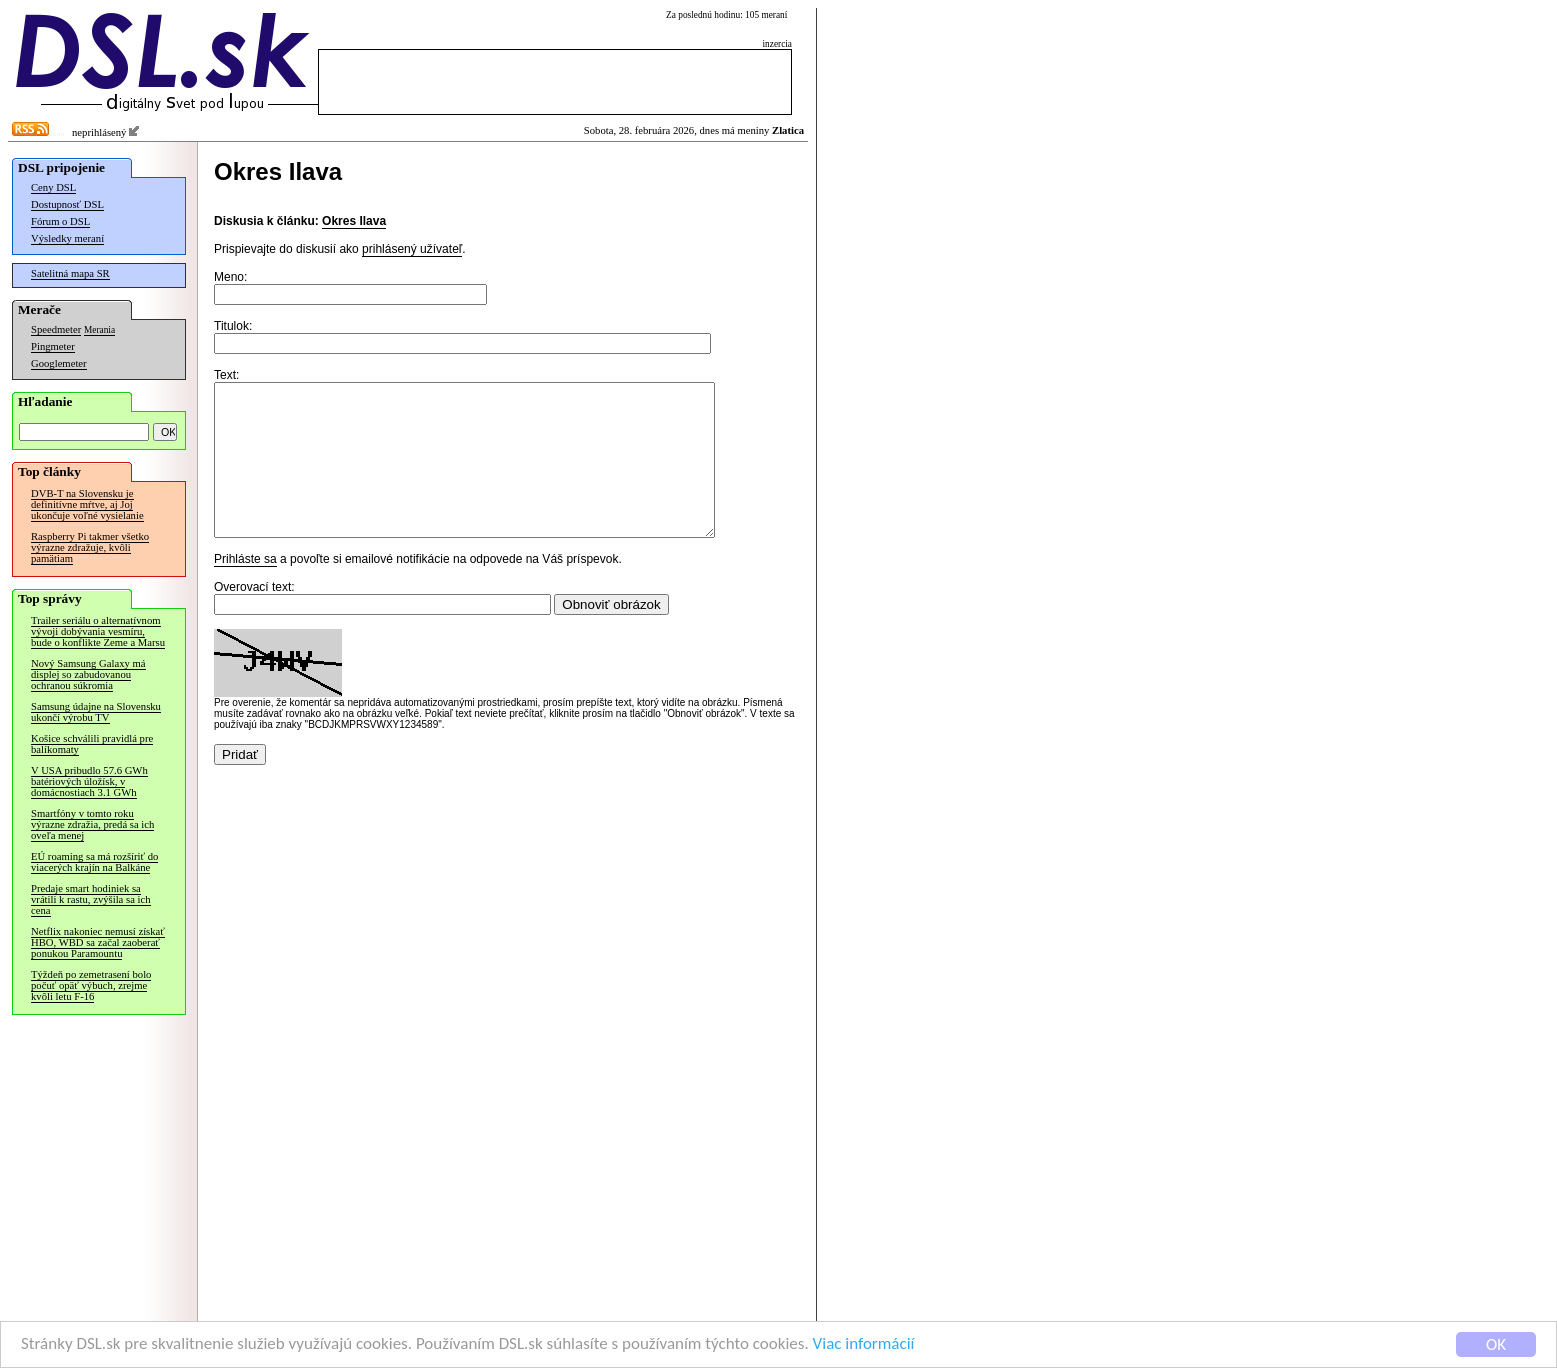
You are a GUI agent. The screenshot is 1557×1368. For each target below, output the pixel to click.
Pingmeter (53, 346)
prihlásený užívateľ (412, 249)
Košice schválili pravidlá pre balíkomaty (92, 744)
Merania (99, 330)
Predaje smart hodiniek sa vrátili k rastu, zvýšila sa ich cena (91, 899)
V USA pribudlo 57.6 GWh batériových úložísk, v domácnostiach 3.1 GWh (89, 781)
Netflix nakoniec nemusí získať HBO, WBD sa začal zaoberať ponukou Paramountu (98, 942)
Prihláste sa (245, 589)
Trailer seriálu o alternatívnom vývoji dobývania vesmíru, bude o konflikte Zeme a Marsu (98, 631)
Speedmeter (56, 329)
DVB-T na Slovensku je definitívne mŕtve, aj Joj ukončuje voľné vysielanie (87, 504)
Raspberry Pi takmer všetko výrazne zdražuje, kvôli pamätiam (90, 547)
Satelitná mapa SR (70, 273)
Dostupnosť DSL (67, 204)
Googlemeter (59, 363)
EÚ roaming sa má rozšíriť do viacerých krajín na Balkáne (94, 862)
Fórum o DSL (60, 221)
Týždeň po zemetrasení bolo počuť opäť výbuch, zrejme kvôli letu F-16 (91, 985)
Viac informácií (864, 1345)
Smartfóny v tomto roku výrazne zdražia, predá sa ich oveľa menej (92, 824)
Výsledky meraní (67, 238)
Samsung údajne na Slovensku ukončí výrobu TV (96, 712)
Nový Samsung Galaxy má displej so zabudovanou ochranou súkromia (88, 674)
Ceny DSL (53, 187)
